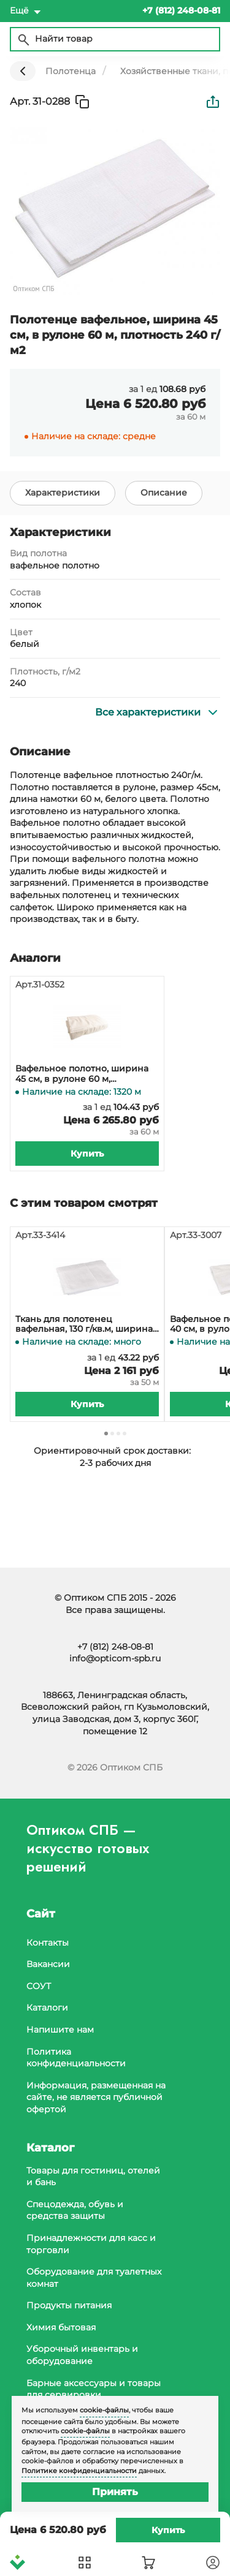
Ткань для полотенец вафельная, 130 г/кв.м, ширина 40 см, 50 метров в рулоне (84, 1324)
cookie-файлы (104, 2410)
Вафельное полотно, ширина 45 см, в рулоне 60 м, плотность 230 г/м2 (81, 1073)
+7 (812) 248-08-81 (115, 1646)
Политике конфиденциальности (79, 2470)
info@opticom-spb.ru (115, 1658)
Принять (115, 2492)
